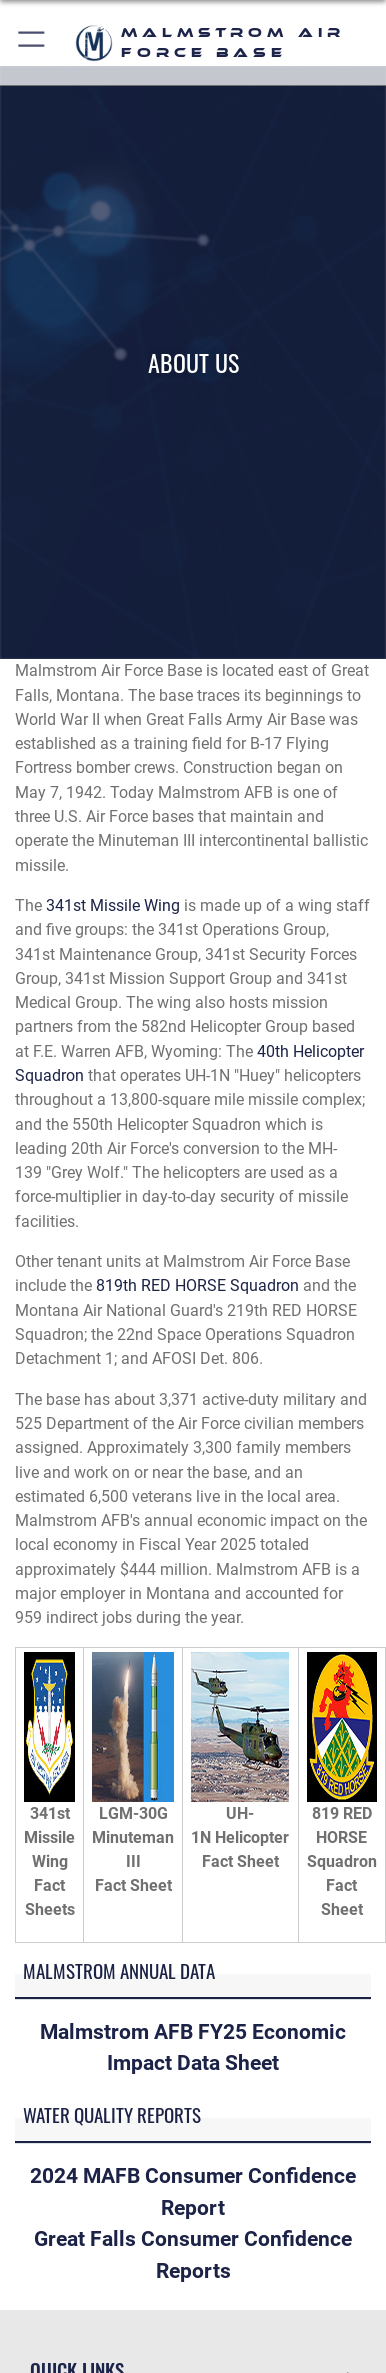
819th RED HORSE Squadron (197, 1285)
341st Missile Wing (113, 905)
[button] (32, 42)
